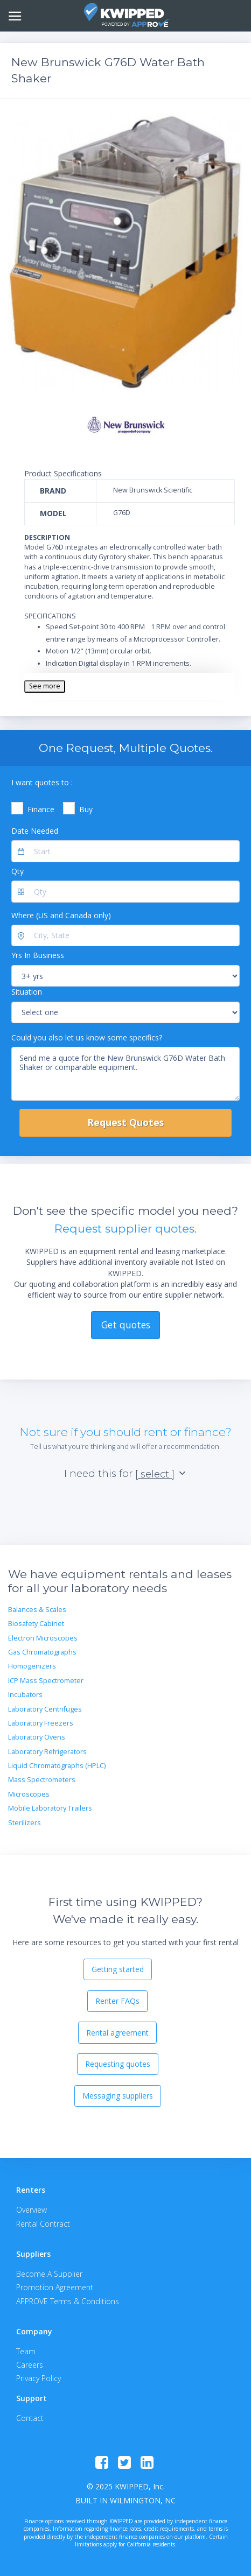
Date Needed (34, 831)
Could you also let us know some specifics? (86, 1037)
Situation (26, 992)
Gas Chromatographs (42, 1652)
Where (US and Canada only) (61, 915)
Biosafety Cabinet (36, 1623)
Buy (86, 809)
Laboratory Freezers (40, 1723)
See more (44, 686)
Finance (40, 809)
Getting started (118, 1969)
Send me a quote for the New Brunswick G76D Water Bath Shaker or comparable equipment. (125, 1074)
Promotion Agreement (54, 2287)
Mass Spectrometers (41, 1779)
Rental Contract (43, 2224)
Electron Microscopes (43, 1638)
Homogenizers (32, 1666)
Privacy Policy (38, 2378)
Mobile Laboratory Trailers (50, 1808)
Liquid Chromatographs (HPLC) (57, 1765)
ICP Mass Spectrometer (45, 1680)
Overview (31, 2210)
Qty (17, 871)
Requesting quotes (117, 2064)
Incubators (25, 1694)
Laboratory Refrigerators (47, 1751)
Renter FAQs (117, 2001)
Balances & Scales (37, 1609)
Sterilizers (24, 1822)
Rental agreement (117, 2033)
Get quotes (125, 1324)
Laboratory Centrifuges (45, 1709)
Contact (30, 2418)
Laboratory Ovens (36, 1737)
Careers (29, 2365)
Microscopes (29, 1794)
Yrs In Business (37, 955)
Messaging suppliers (117, 2096)
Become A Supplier (49, 2274)
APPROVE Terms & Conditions (67, 2301)
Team (26, 2351)
